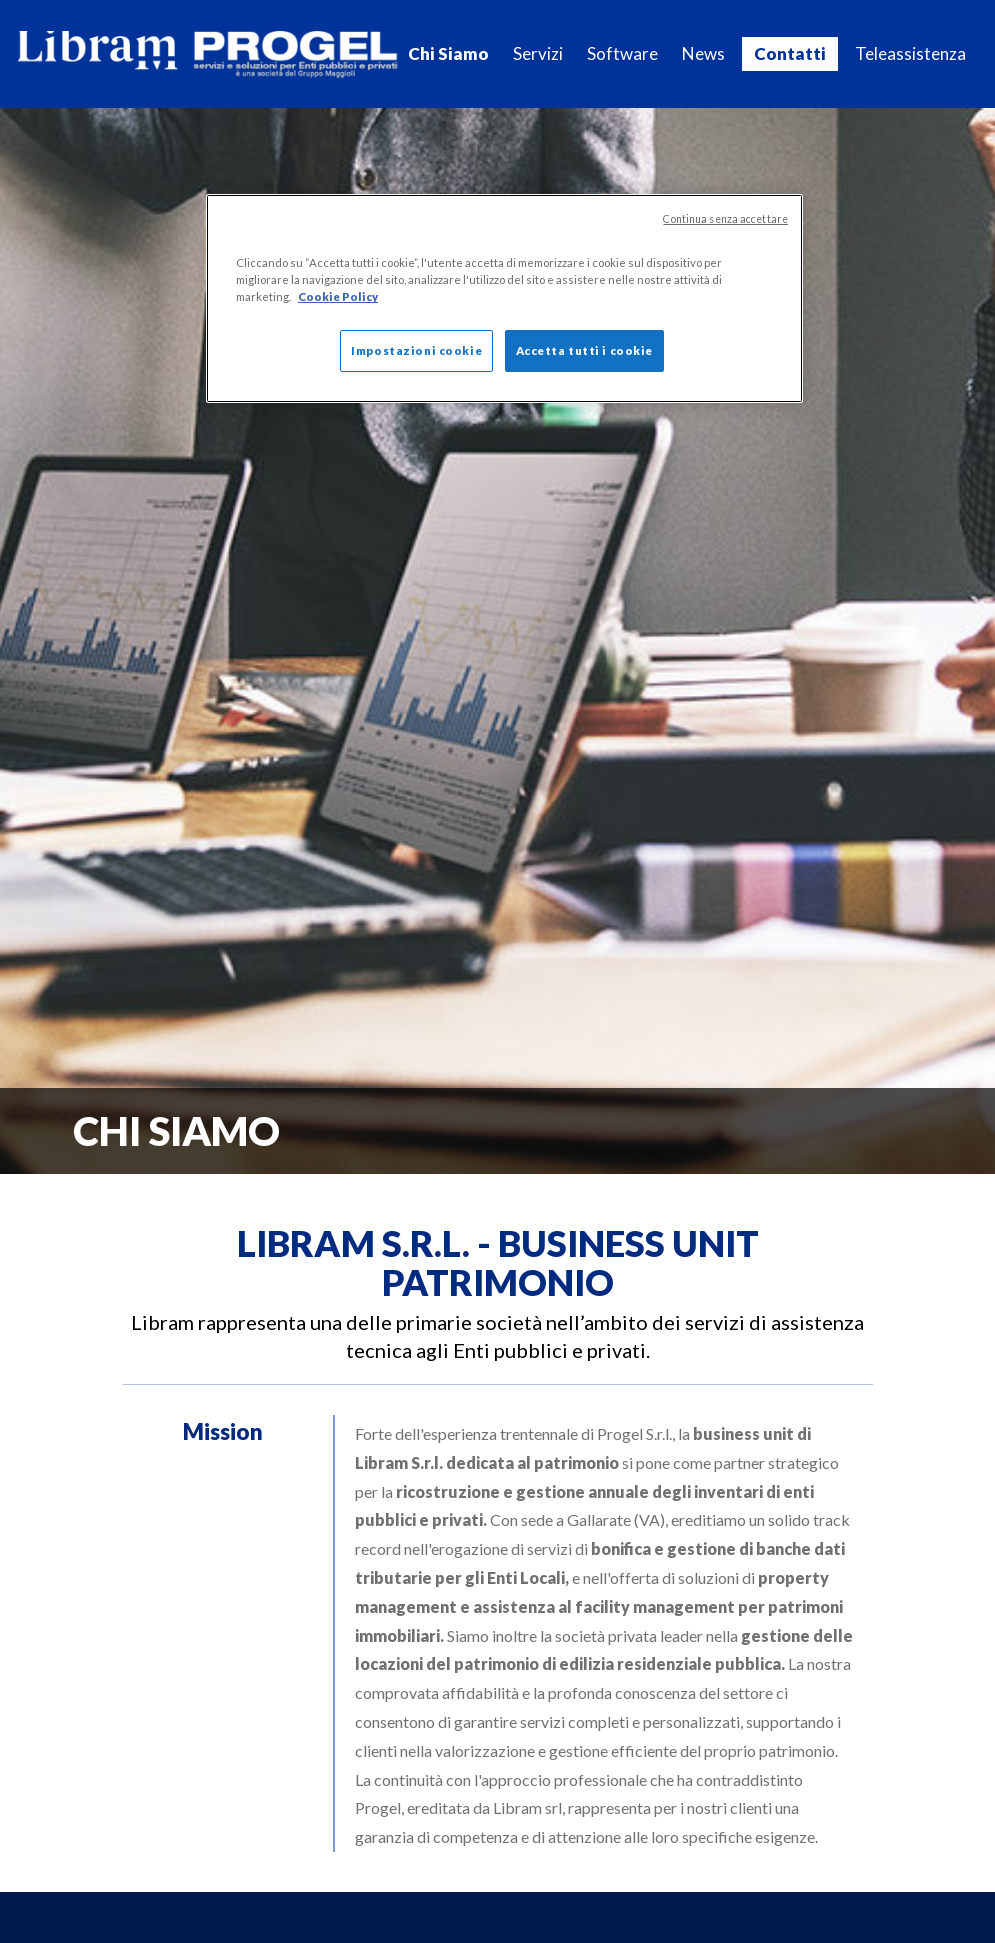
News (703, 53)
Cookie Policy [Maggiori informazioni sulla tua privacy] (338, 296)
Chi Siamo (448, 53)
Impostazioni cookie (416, 350)
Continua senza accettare (725, 219)
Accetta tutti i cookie (585, 350)
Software (622, 53)
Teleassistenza (910, 53)
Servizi (538, 53)
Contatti (790, 53)
